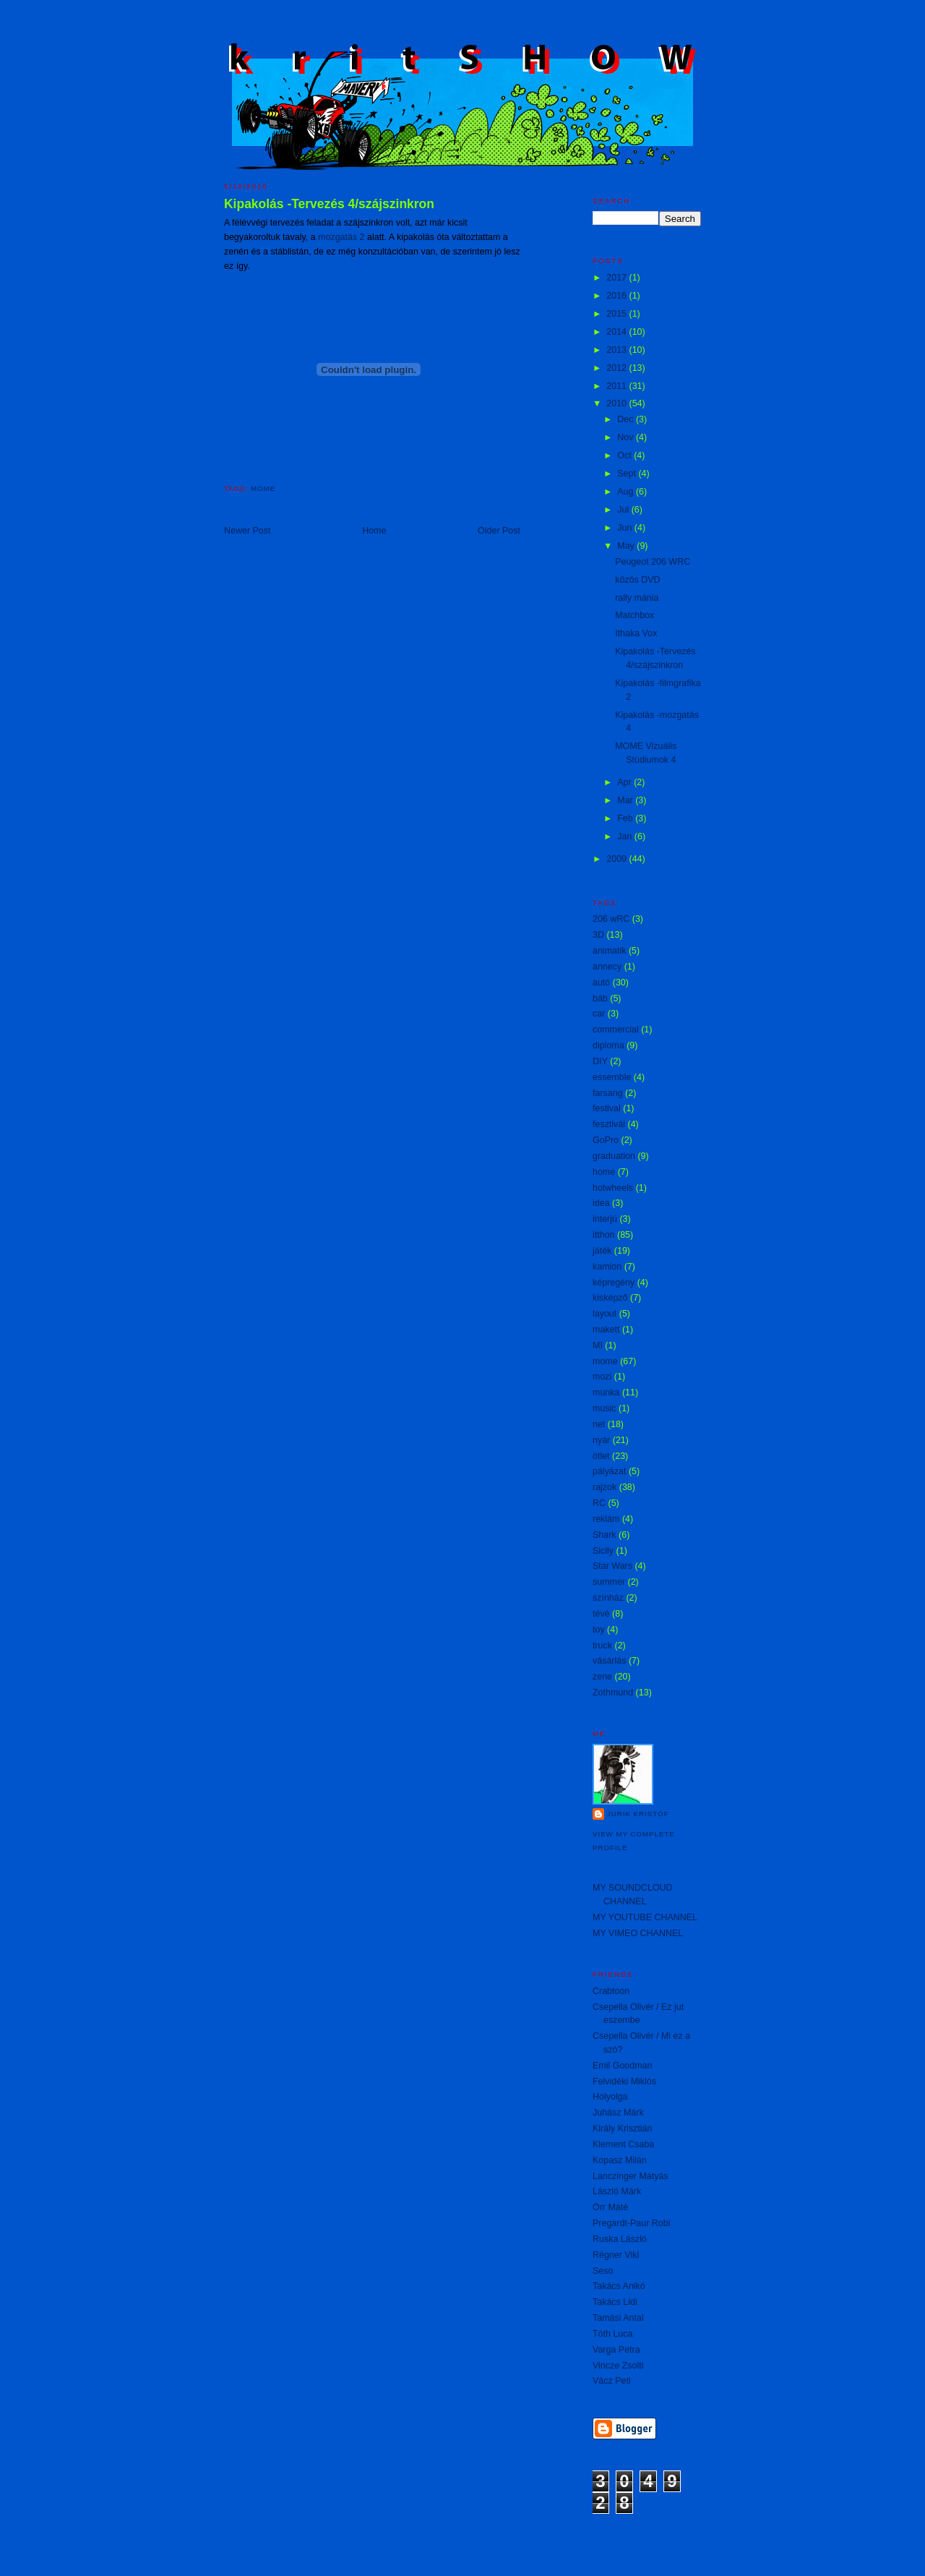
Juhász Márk (618, 2113)
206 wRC (611, 919)
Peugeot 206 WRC (652, 562)
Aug (626, 492)
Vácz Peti (612, 2381)
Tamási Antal (618, 2318)
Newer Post (247, 531)
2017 (617, 278)
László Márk (617, 2191)
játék (602, 1251)
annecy (607, 967)
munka (606, 1392)
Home (374, 531)
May (627, 546)
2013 (617, 350)
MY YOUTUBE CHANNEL (645, 1917)
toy (599, 1630)
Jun (625, 528)
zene (602, 1677)
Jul (624, 510)
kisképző (610, 1298)
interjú (605, 1219)
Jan (625, 836)
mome (263, 488)
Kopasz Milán (620, 2160)
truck (602, 1645)
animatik (609, 951)
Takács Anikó (619, 2286)
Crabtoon (611, 1991)
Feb (626, 818)
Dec (626, 419)
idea (601, 1203)
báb (600, 998)
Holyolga (610, 2097)
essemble (612, 1077)
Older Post (499, 531)
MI (598, 1345)
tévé (601, 1614)
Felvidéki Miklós (624, 2081)
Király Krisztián (622, 2128)
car (599, 1014)
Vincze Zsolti (618, 2366)
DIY (600, 1061)
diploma (608, 1045)
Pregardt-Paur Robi (631, 2223)
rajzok (604, 1487)
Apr (625, 782)
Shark (604, 1535)
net (599, 1424)
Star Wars (612, 1566)
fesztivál (609, 1124)
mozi (602, 1377)
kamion (607, 1267)
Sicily (603, 1551)
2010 (617, 403)
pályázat (609, 1471)
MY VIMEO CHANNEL (638, 1933)
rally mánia (636, 598)
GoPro (606, 1140)
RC (599, 1503)
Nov (626, 437)
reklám (606, 1519)
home (604, 1172)
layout (604, 1314)
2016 (617, 296)
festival (607, 1108)
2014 (617, 332)
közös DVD (637, 580)
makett (606, 1330)
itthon (604, 1235)
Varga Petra (616, 2350)
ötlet (601, 1456)
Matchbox (634, 615)
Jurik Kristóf (638, 1814)
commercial (616, 1029)
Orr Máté (610, 2207)
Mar (626, 800)
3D (598, 935)
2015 (617, 314)
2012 (617, 368)
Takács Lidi (615, 2302)
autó (601, 982)
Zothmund (613, 1692)
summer (609, 1582)
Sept (627, 473)
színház (608, 1598)
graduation (614, 1156)
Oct (625, 455)
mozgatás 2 (341, 237)
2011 (617, 386)
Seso (603, 2271)
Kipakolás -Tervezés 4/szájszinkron (329, 204)
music (604, 1408)
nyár (601, 1440)
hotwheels (613, 1188)
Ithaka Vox (636, 633)
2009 (617, 859)
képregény (613, 1283)
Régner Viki (616, 2255)
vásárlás (609, 1661)
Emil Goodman (622, 2066)
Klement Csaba (623, 2144)
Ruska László (620, 2239)
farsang (608, 1093)
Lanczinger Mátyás (630, 2176)
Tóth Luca (612, 2334)
